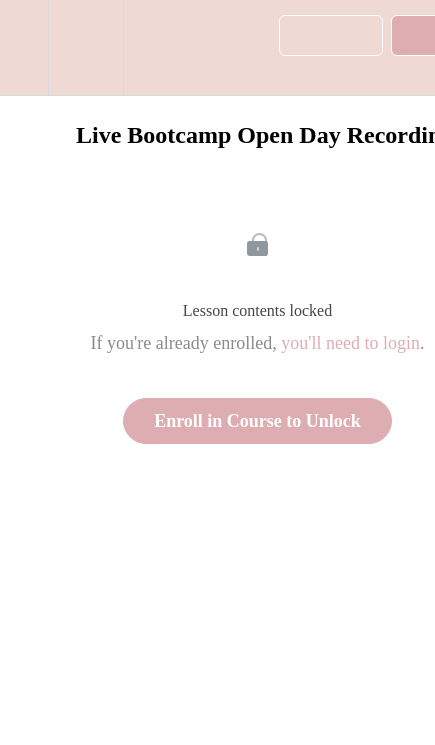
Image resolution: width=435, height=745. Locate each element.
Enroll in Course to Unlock (257, 421)
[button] (24, 47)
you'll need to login (350, 343)
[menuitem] (85, 47)
